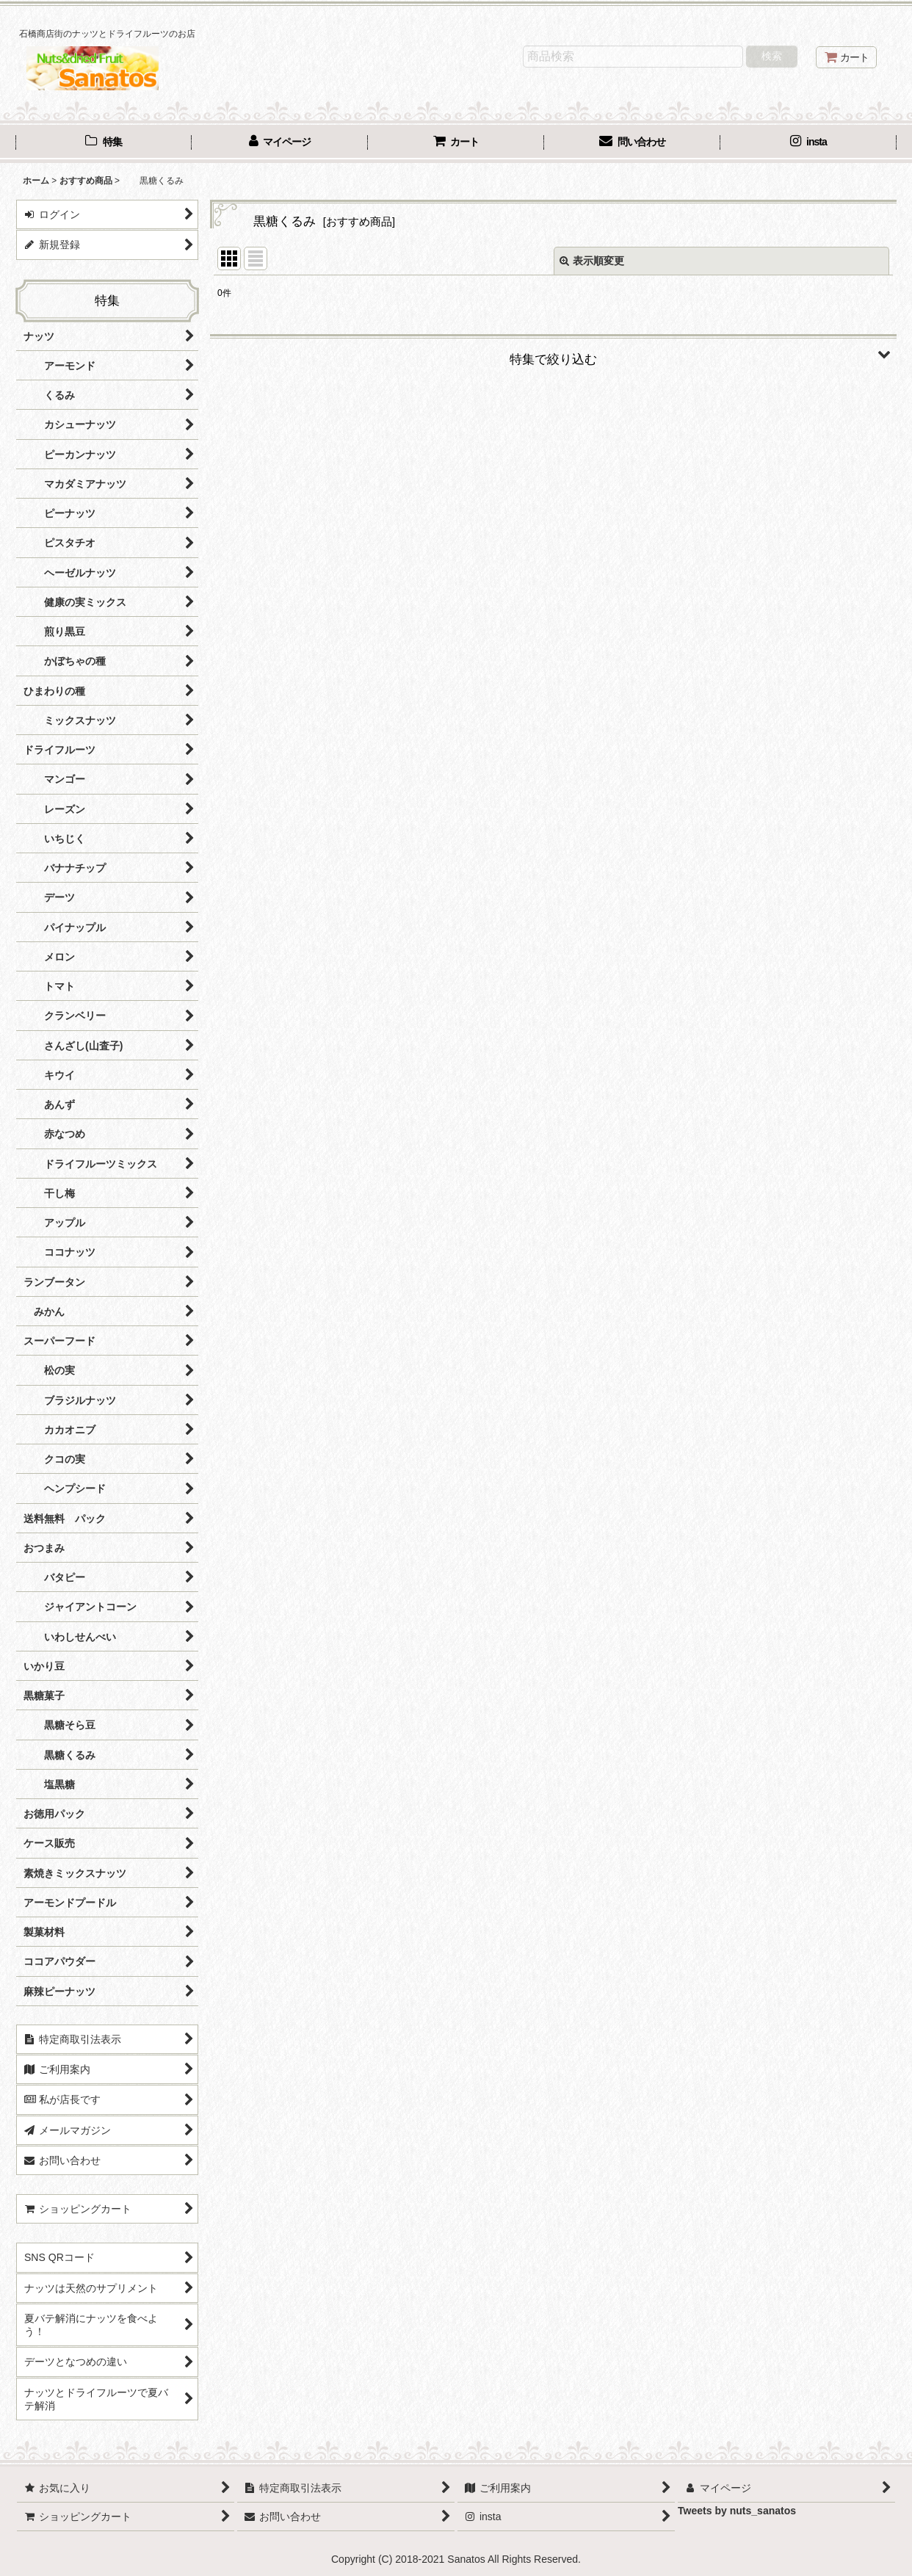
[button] (553, 354)
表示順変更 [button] (592, 261)
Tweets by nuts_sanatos (737, 2511)
